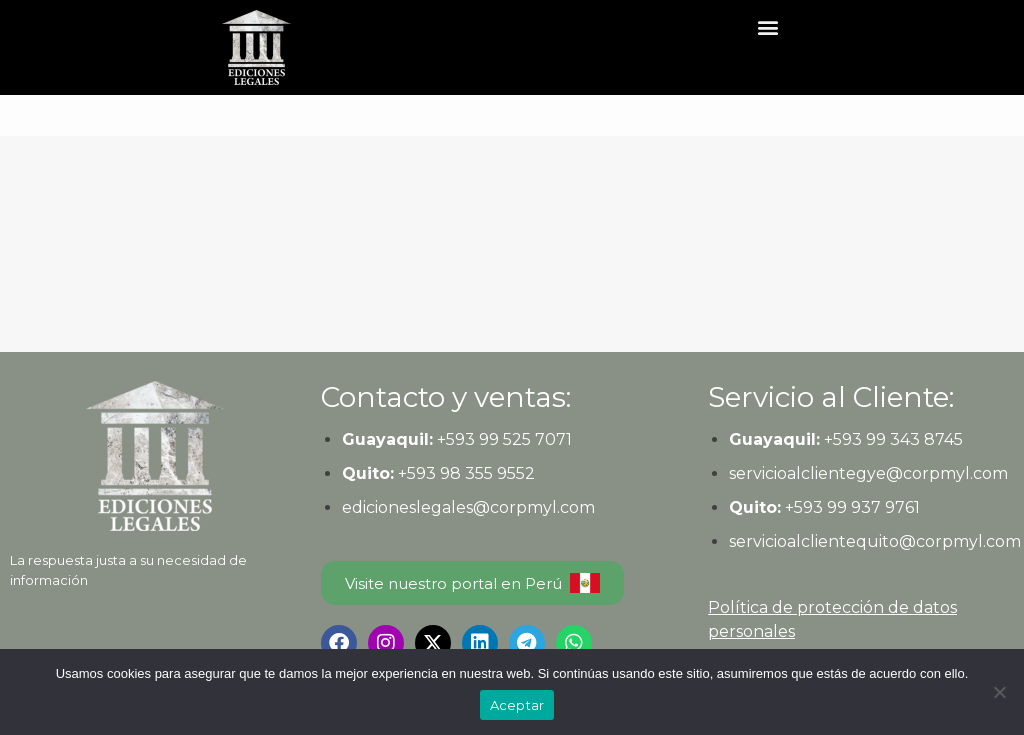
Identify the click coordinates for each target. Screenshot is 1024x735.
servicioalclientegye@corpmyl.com (868, 473)
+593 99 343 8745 (891, 439)
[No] (999, 692)
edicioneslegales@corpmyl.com (468, 507)
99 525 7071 (525, 439)
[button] (768, 26)
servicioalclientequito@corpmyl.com (875, 541)
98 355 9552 (487, 473)
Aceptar (517, 705)
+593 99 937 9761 (850, 507)
